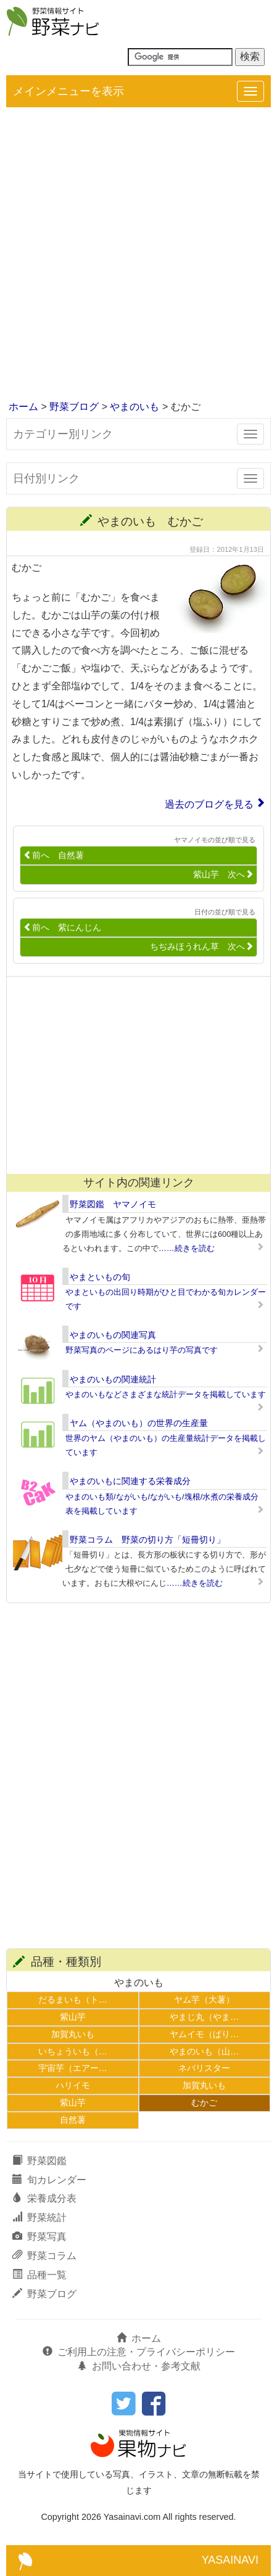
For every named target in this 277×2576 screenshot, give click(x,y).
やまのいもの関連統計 (113, 1379)
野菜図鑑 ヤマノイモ (113, 1204)
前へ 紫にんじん (62, 927)
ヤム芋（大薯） (204, 1999)
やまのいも (134, 406)
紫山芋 (73, 2017)
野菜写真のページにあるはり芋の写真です (141, 1350)
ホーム (23, 406)
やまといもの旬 (100, 1277)
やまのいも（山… (204, 2051)
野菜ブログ (74, 406)
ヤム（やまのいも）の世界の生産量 (139, 1423)
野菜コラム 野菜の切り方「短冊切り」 (147, 1539)
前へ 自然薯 (53, 855)
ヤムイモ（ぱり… (204, 2034)
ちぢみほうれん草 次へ (202, 946)
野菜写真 (39, 2236)
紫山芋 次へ (223, 874)
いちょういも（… (72, 2051)
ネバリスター (204, 2068)
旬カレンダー (49, 2180)
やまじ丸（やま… (204, 2017)
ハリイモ (73, 2085)
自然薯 (73, 2120)
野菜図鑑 (39, 2161)
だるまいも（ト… (72, 1999)
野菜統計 (39, 2217)
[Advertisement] (138, 255)
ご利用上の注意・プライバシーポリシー (139, 2352)
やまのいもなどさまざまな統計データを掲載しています (165, 1394)
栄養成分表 (44, 2198)
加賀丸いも (72, 2034)
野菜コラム (44, 2255)
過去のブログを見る (209, 804)
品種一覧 (39, 2275)
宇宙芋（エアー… (72, 2068)
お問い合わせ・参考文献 (139, 2366)
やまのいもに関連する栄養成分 (130, 1481)
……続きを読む (187, 1248)
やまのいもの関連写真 (113, 1335)
